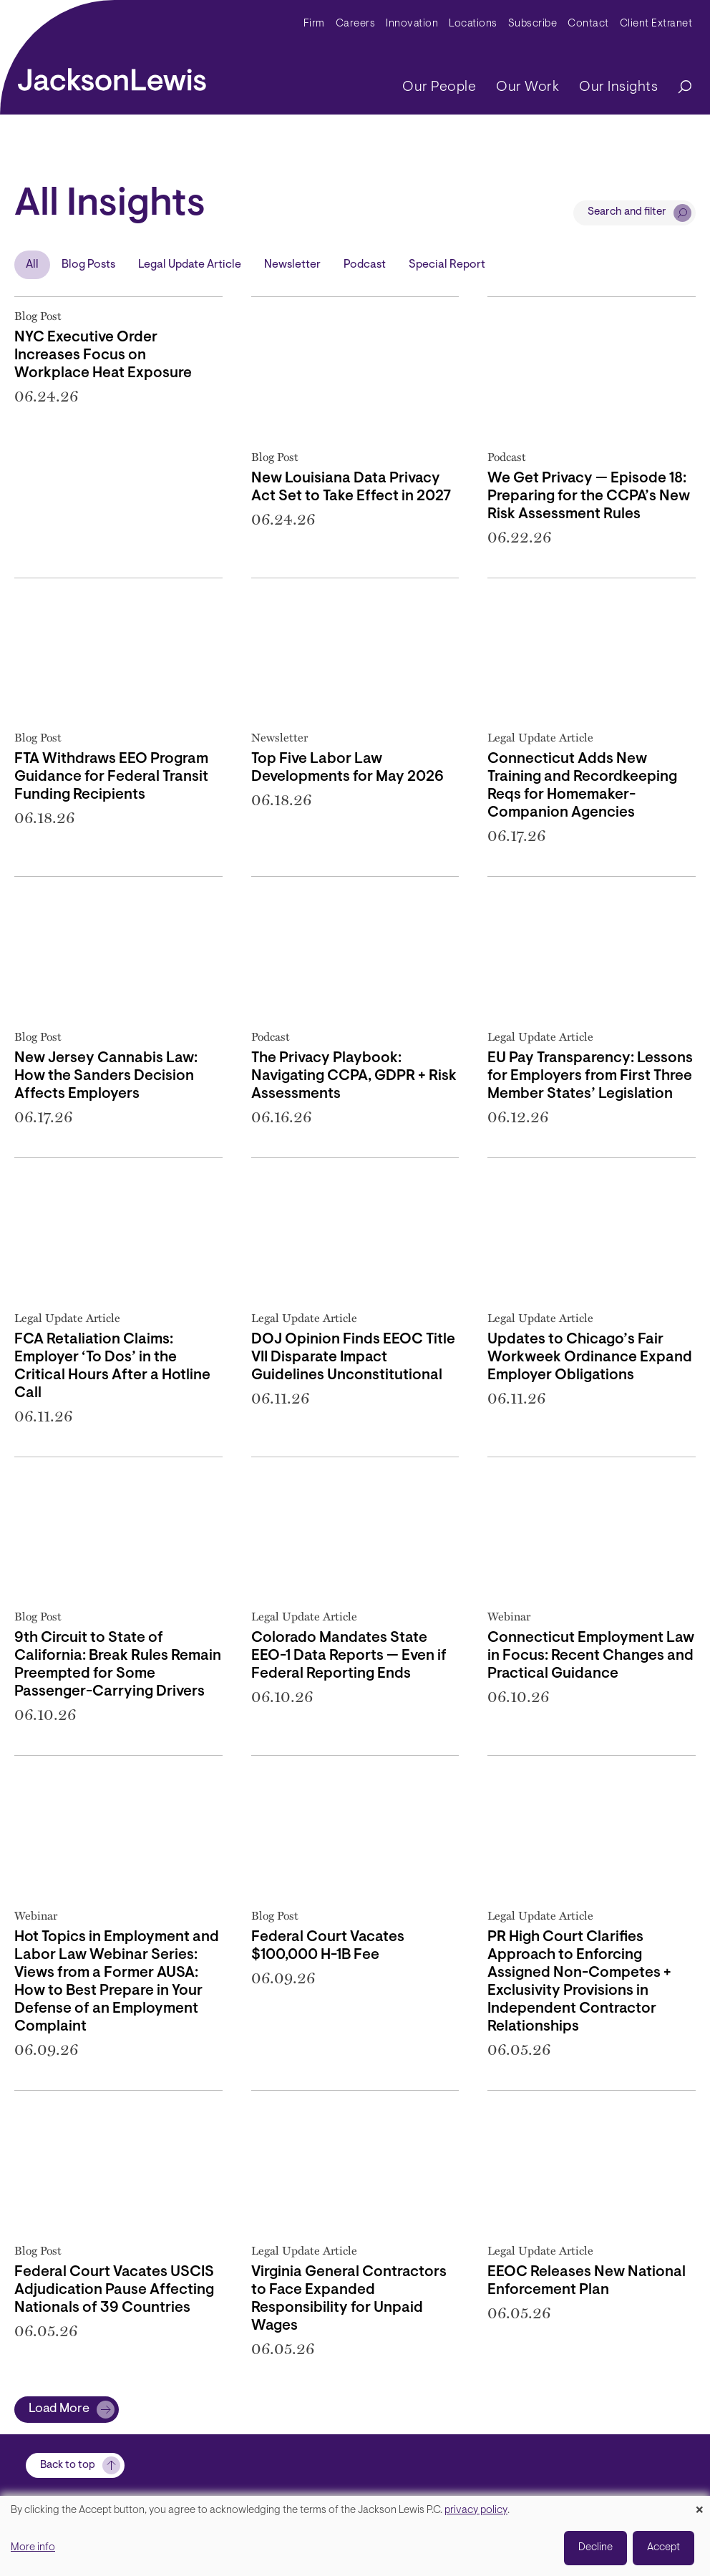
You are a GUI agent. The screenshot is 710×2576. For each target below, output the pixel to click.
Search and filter (627, 212)
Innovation (412, 24)
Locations (473, 24)
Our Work (527, 87)
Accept (663, 2547)
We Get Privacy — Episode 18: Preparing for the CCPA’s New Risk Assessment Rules (588, 497)
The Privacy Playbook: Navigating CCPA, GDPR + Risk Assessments (354, 1076)
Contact (588, 24)
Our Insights (618, 87)
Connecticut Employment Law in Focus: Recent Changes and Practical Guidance (590, 1656)
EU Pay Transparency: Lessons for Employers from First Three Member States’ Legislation (590, 1076)
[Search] (677, 87)
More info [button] (33, 2547)
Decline (595, 2547)
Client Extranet (656, 24)
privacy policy (475, 2510)
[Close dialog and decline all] (699, 2505)
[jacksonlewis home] (112, 76)
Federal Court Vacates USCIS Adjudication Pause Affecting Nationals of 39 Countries (114, 2290)
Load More (59, 2409)
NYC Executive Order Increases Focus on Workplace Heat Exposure (103, 356)
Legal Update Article (189, 265)
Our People (439, 87)
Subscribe (533, 24)
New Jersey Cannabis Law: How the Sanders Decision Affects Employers (106, 1076)
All (32, 265)
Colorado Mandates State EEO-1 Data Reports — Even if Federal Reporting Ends (349, 1656)
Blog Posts (88, 265)
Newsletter (292, 265)
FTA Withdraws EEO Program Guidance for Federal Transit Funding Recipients (111, 777)
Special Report (447, 265)
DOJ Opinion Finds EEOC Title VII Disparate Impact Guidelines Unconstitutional (353, 1358)
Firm (314, 24)
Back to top (67, 2465)
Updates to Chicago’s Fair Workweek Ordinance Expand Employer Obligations (589, 1358)
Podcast (365, 265)
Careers (356, 24)
